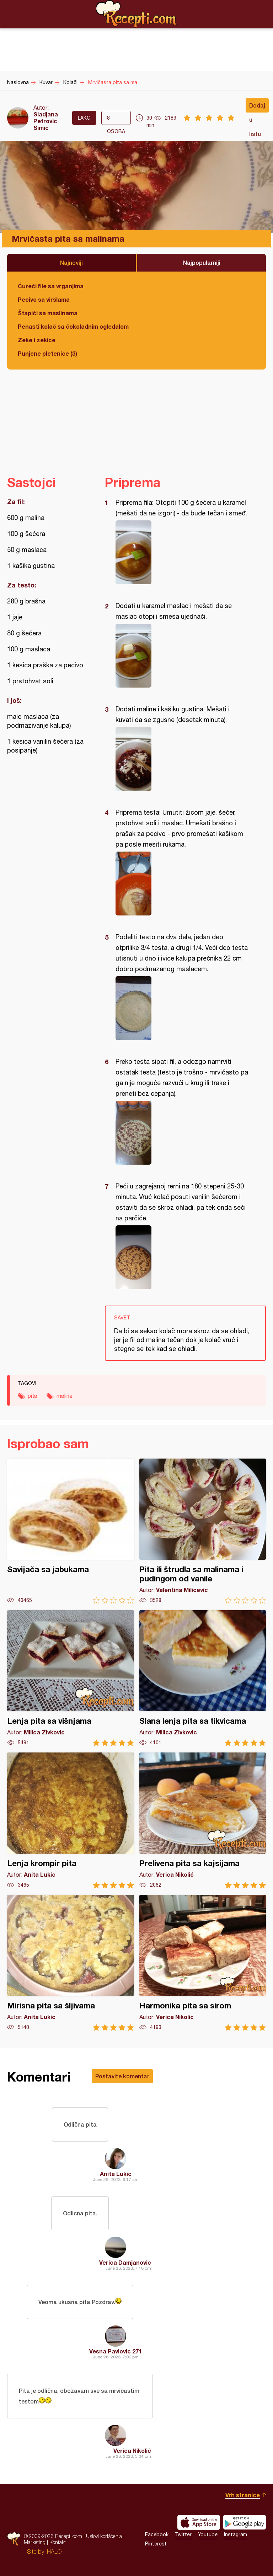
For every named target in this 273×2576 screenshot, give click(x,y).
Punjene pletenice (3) (47, 353)
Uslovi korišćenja (104, 2536)
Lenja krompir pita (70, 1820)
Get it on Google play (244, 2522)
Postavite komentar (122, 2076)
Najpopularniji (201, 262)
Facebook (156, 2534)
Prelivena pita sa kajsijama (202, 1820)
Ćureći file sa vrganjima (51, 286)
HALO (54, 2551)
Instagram (235, 2534)
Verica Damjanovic (125, 2262)
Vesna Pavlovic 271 (115, 2351)
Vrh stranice (242, 2495)
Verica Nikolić (132, 2450)
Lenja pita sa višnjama (70, 1678)
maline (65, 1396)
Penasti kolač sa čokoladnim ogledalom (73, 326)
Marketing (35, 2542)
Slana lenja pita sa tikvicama (202, 1678)
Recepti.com (136, 14)
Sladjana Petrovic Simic (45, 121)
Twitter (183, 2534)
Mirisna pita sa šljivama (70, 1963)
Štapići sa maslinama (47, 313)
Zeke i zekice (36, 340)
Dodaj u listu (257, 107)
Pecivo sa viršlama (44, 299)
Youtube (208, 2534)
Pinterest (156, 2544)
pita (32, 1396)
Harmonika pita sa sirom (202, 1963)
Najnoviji (71, 262)
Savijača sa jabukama (70, 1531)
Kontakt (57, 2542)
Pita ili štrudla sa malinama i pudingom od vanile (202, 1531)
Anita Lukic (116, 2173)
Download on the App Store (198, 2522)
